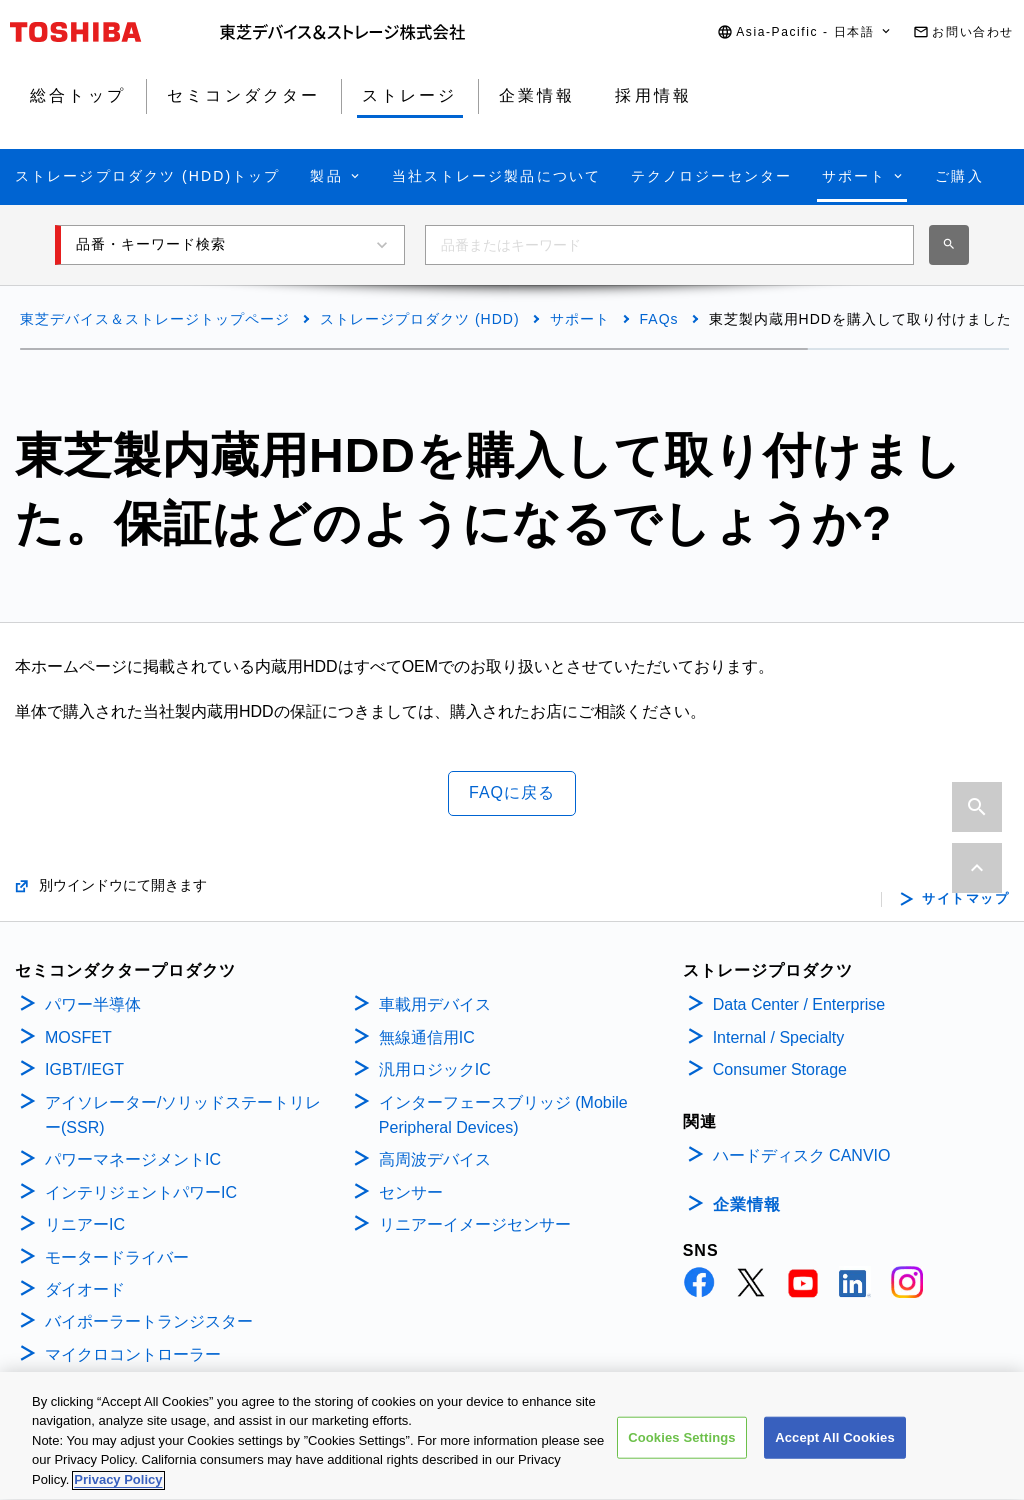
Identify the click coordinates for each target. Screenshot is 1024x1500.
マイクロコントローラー (133, 1354)
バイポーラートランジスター (149, 1321)
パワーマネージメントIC (133, 1159)
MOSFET (78, 1037)
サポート (580, 319)
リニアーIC (85, 1224)
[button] (805, 32)
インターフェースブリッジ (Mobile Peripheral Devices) (503, 1115)
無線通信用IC (427, 1037)
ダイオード (85, 1289)
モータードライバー (117, 1257)
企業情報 (747, 1204)
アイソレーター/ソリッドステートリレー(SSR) (183, 1115)
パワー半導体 (93, 1004)
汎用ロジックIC (435, 1069)
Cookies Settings (682, 1448)
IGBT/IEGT (84, 1069)
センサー (411, 1192)
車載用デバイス (435, 1004)
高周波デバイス (435, 1159)
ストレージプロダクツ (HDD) (420, 319)
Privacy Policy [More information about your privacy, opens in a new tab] (118, 1491)
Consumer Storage (780, 1069)
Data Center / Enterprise (799, 1004)
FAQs (659, 319)
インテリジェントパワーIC (141, 1192)
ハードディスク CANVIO (802, 1155)
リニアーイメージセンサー (475, 1224)
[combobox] (669, 245)
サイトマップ (965, 899)
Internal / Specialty (779, 1037)
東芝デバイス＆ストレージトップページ (155, 319)
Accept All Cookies (835, 1448)
